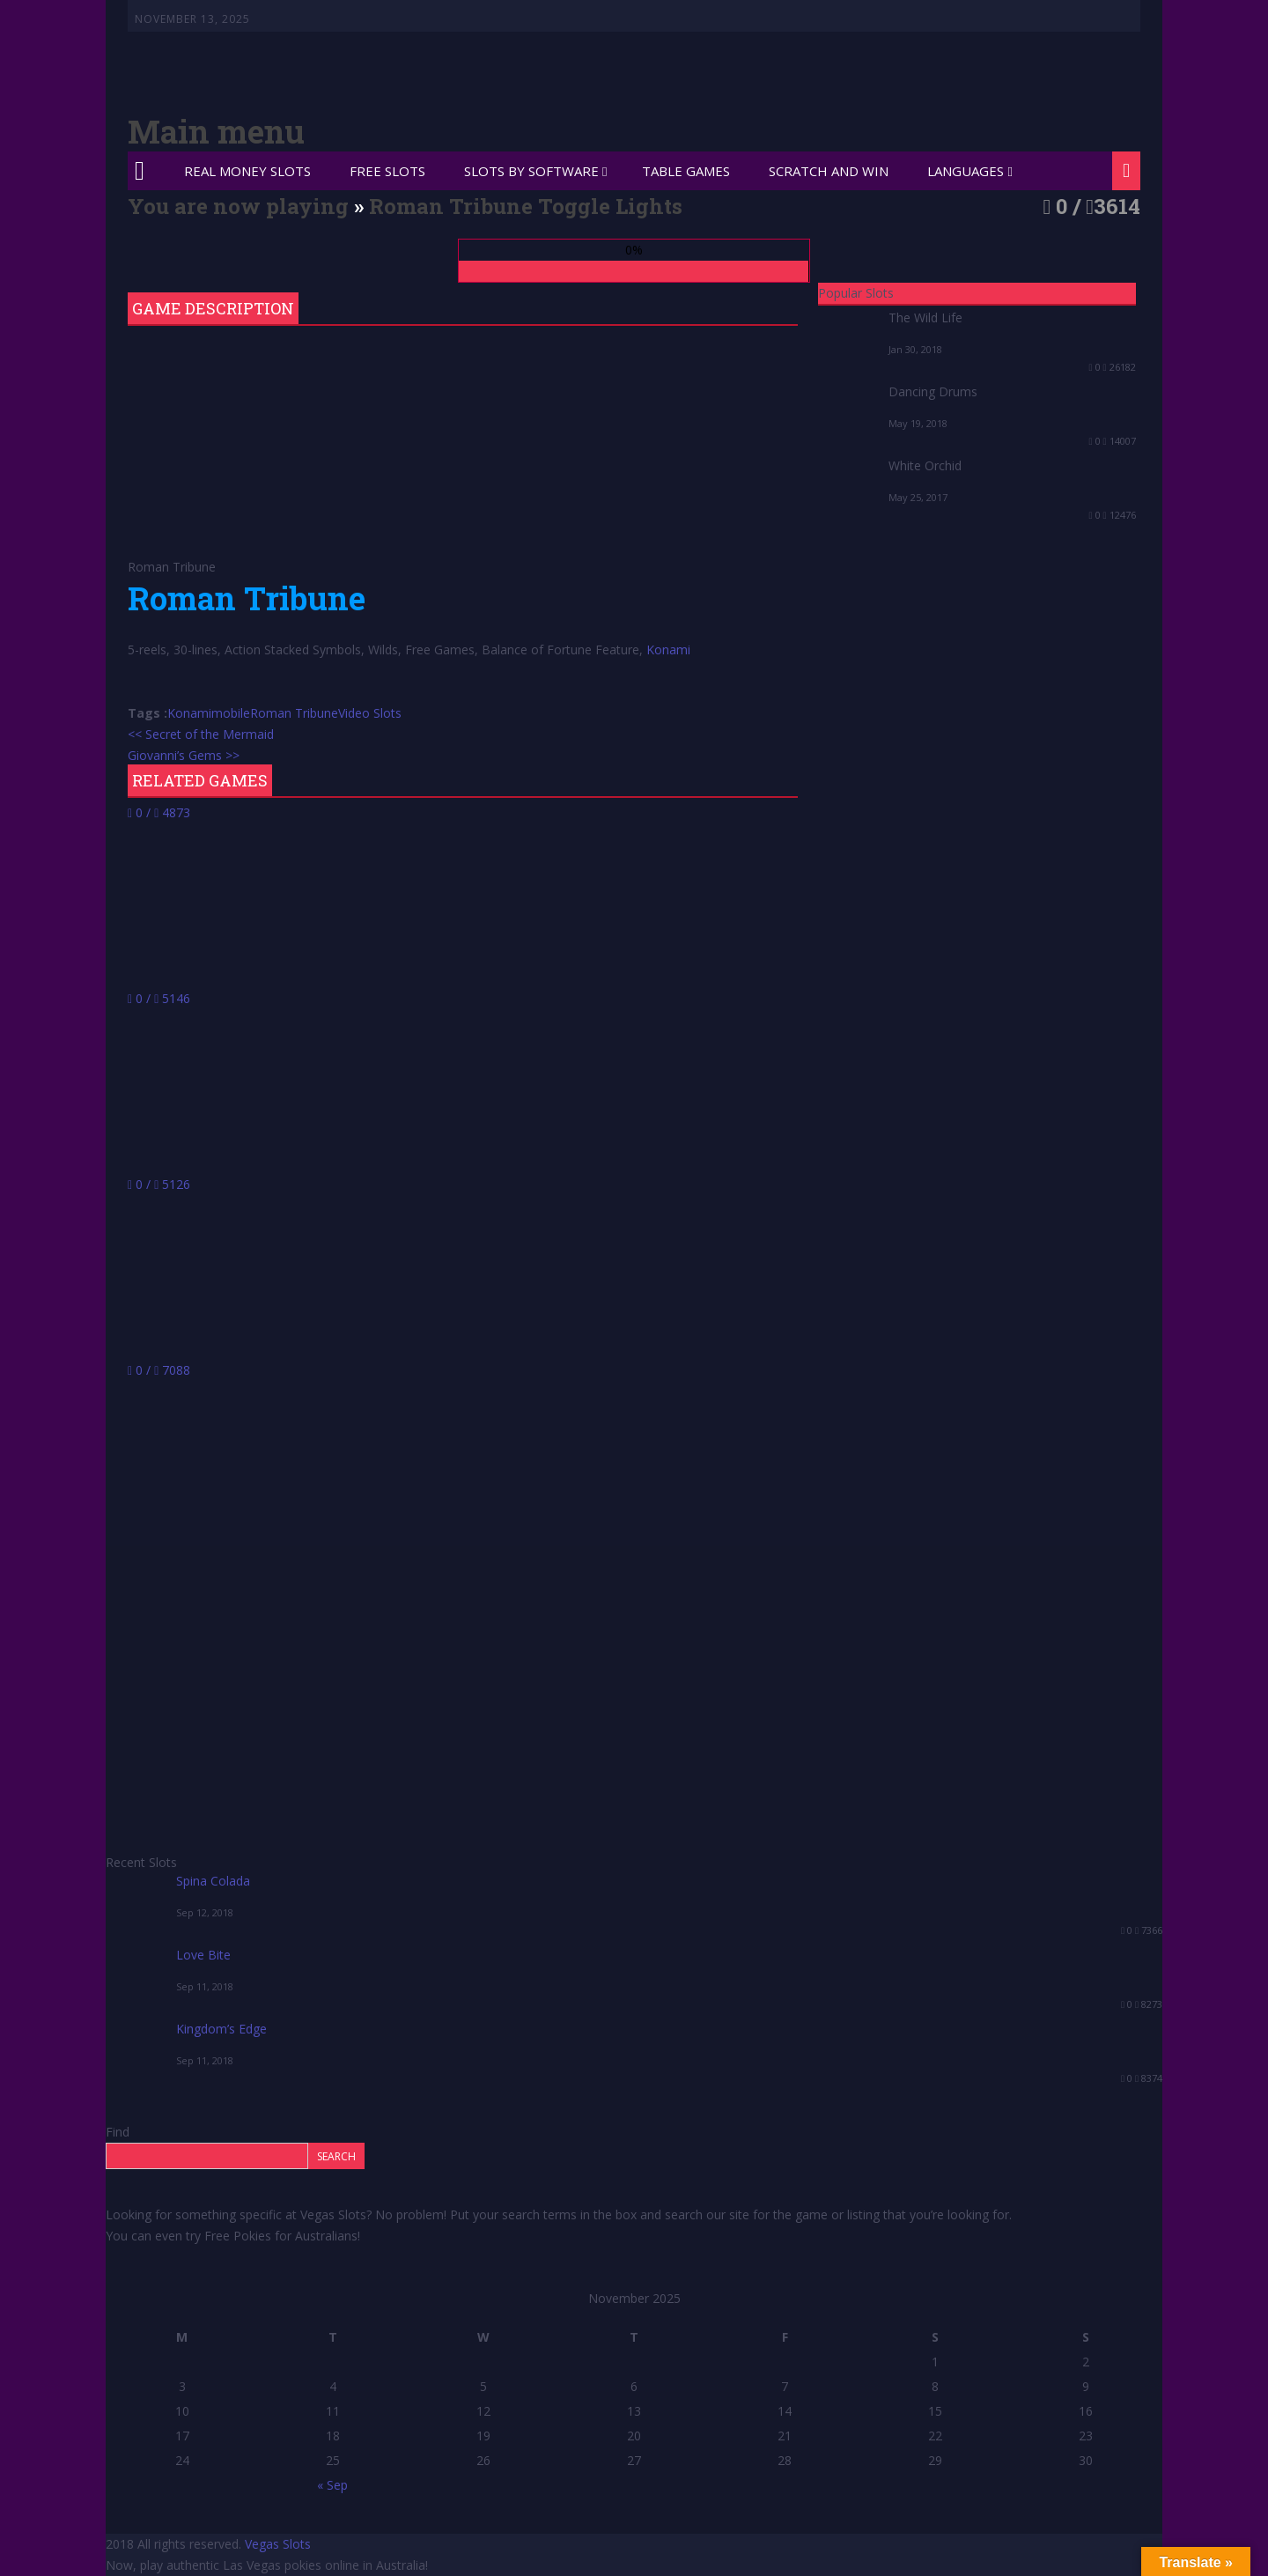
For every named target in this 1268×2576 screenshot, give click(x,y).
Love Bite (203, 1954)
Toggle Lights (610, 206)
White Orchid (925, 465)
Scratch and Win (828, 171)
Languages (965, 171)
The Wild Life (925, 317)
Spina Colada (213, 1880)
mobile (230, 713)
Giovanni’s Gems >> (184, 755)
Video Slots (370, 713)
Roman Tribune (294, 713)
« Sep (332, 2484)
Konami (668, 649)
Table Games (686, 171)
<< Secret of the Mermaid (201, 734)
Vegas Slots (278, 2543)
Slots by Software (531, 171)
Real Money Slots (247, 171)
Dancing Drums (932, 391)
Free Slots (387, 171)
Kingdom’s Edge (221, 2028)
